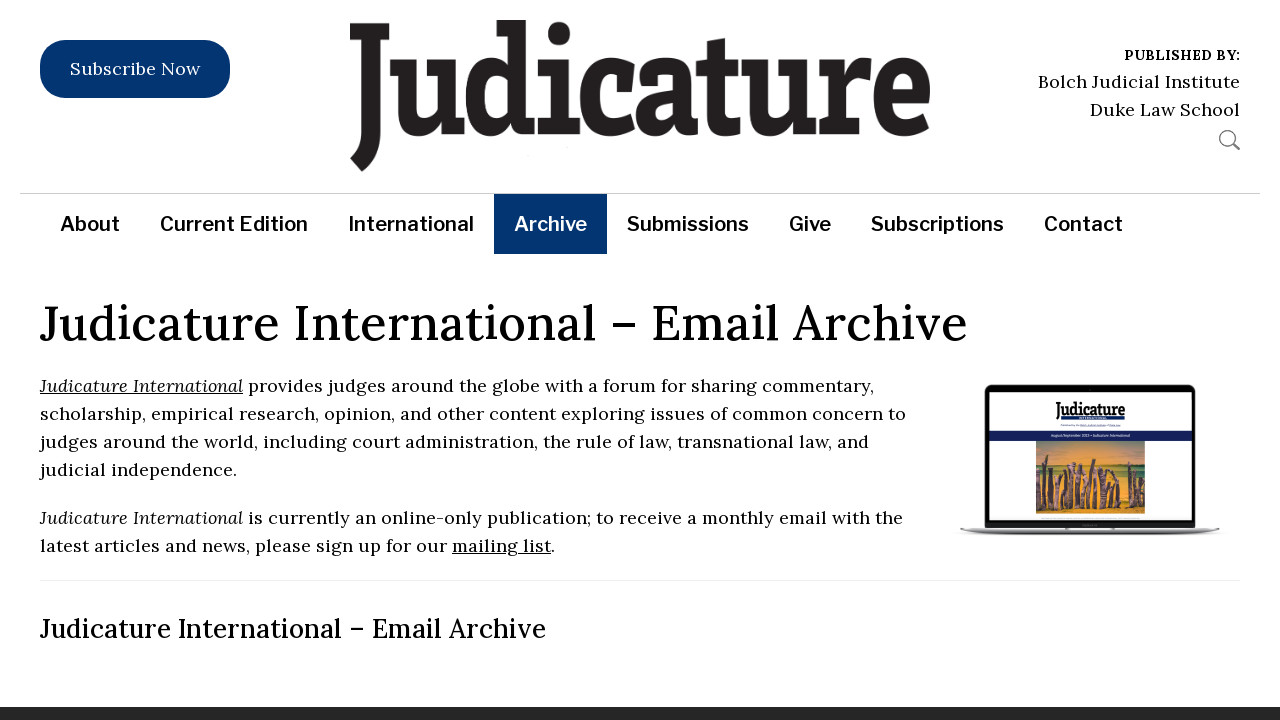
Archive (550, 224)
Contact (1083, 224)
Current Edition (234, 224)
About (90, 224)
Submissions (688, 224)
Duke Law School (1165, 109)
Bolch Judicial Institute (1139, 81)
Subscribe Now (135, 68)
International (411, 224)
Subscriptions (937, 224)
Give (810, 224)
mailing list (501, 545)
